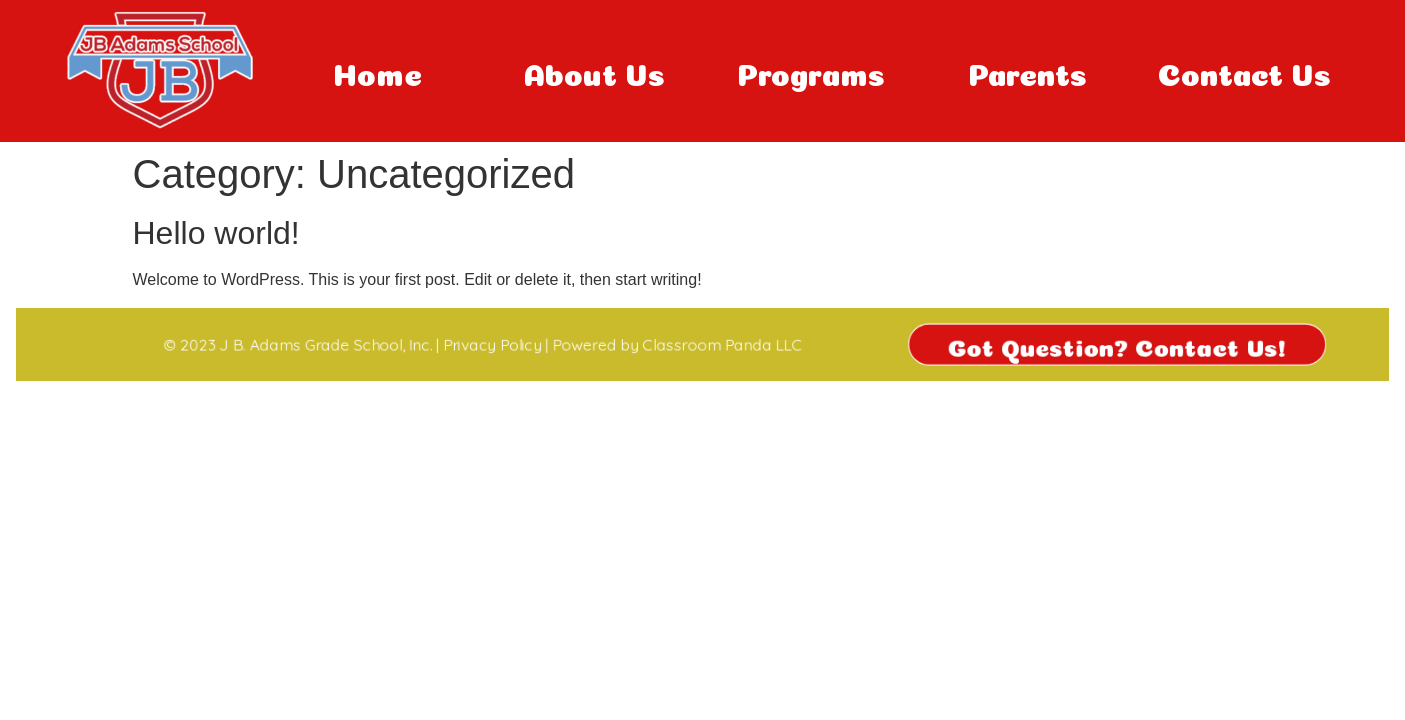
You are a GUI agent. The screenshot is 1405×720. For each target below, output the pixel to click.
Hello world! (216, 233)
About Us (594, 71)
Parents (1027, 71)
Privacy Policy (481, 344)
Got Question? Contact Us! (1139, 343)
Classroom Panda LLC (723, 344)
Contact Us (1244, 71)
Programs (811, 71)
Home (377, 71)
